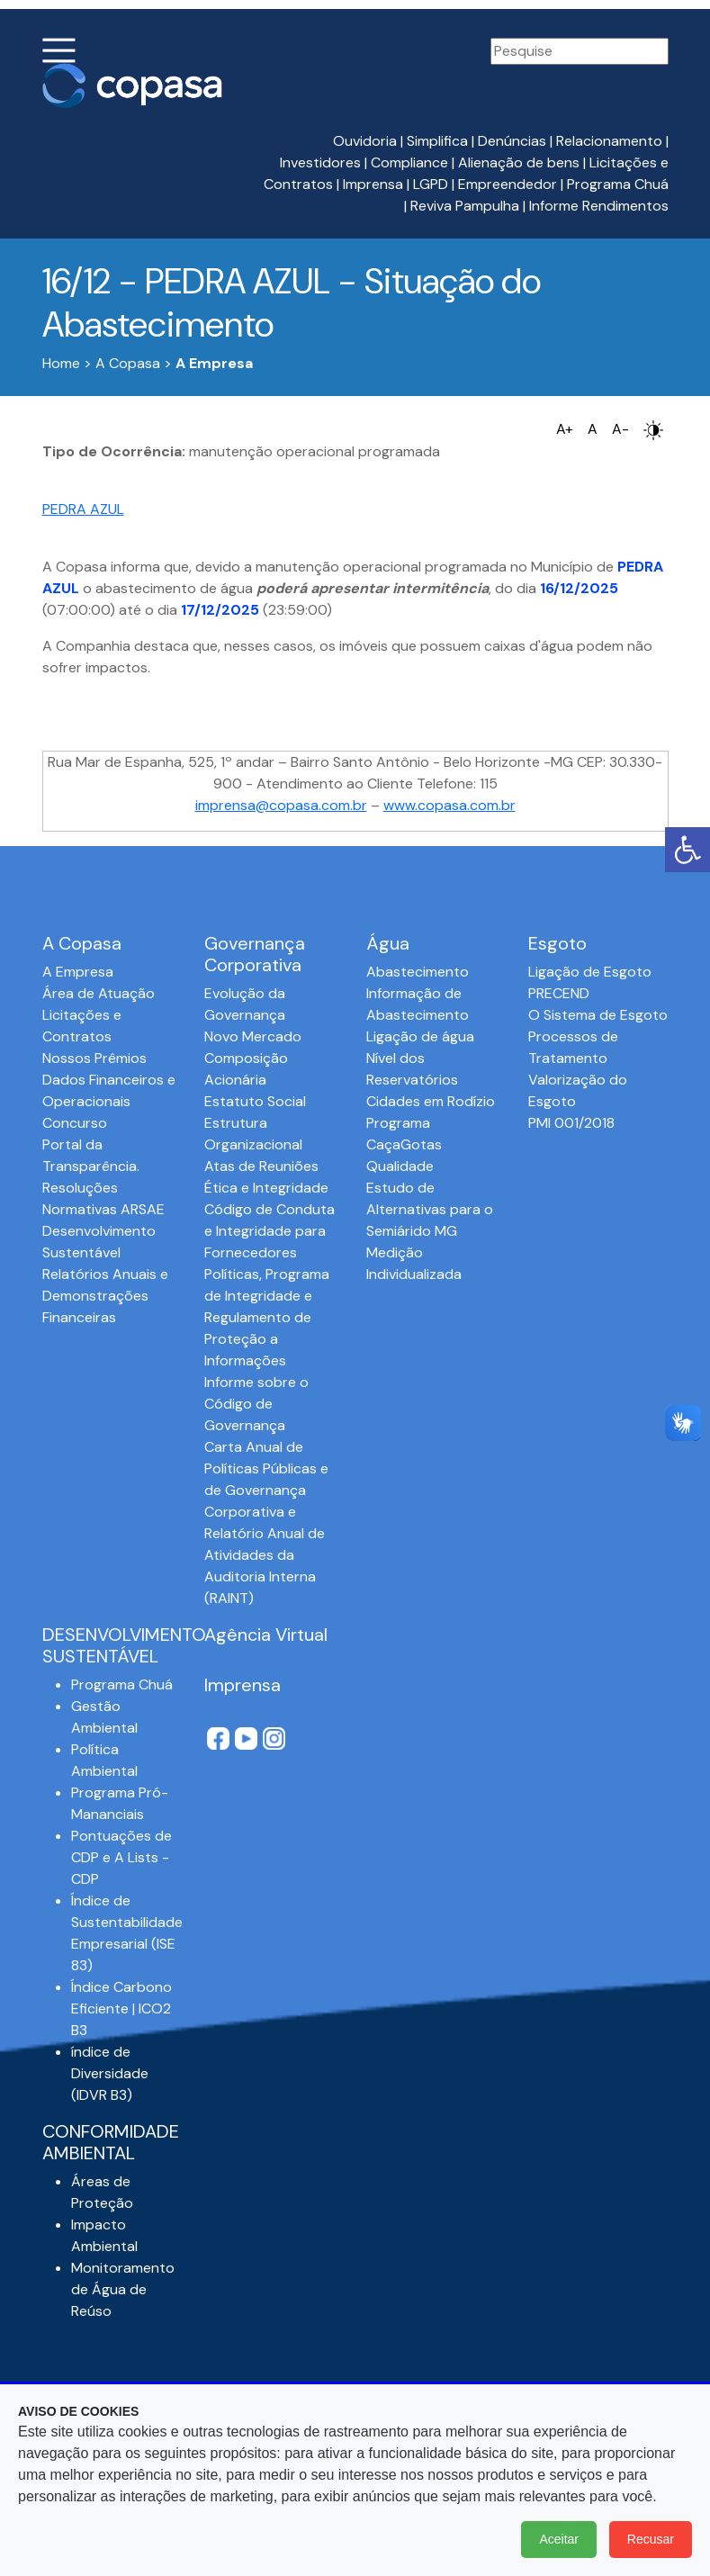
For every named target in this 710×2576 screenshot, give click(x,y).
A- (620, 428)
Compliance (409, 162)
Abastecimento (417, 971)
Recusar (650, 2539)
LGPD (430, 184)
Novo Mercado (252, 1036)
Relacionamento (609, 140)
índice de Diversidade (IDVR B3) (109, 2073)
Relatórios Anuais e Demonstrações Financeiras (105, 1296)
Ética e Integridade (266, 1187)
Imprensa (373, 184)
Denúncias (512, 140)
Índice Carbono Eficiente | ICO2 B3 (121, 2008)
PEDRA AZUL (83, 509)
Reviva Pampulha (464, 205)
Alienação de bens (519, 162)
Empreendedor (507, 184)
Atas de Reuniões (261, 1166)
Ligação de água (420, 1036)
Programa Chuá (618, 184)
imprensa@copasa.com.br (281, 805)
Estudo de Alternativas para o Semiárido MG (429, 1209)
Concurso (74, 1122)
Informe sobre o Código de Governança (256, 1404)
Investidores (320, 162)
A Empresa (77, 971)
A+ (564, 428)
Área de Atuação (98, 993)
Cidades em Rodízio (430, 1101)
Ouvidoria (365, 140)
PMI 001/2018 (571, 1122)
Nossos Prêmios (94, 1058)
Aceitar (559, 2539)
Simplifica (437, 140)
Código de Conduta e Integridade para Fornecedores (269, 1231)
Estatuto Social (255, 1101)
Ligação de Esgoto (590, 971)
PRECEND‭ (558, 993)
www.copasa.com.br (449, 805)
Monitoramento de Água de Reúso (123, 2289)
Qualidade (400, 1166)
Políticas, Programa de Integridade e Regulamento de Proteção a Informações (266, 1317)
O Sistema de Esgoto (598, 1014)
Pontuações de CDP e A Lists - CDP (121, 1857)
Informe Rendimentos (599, 205)
